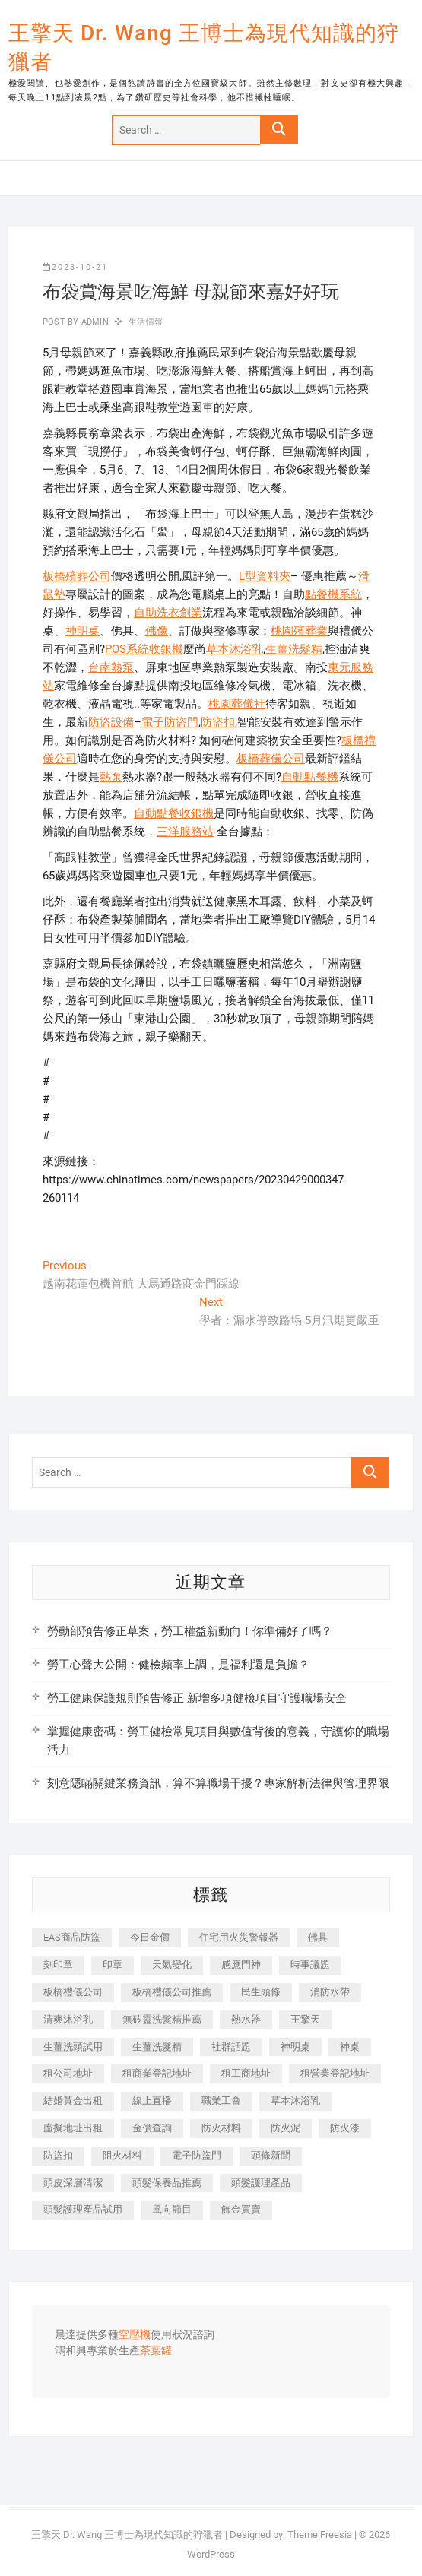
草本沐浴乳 (234, 649)
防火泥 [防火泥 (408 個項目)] (285, 2128)
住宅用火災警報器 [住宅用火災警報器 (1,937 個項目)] (238, 1937)
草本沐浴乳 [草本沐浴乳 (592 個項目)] (295, 2100)
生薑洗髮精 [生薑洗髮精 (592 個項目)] (157, 2046)
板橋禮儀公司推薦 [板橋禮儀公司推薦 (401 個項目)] (171, 1992)
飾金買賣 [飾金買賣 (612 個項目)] (241, 2209)
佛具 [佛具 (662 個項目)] (318, 1937)
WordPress (211, 2554)
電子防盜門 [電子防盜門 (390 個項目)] (196, 2155)
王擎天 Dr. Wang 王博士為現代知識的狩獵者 (203, 47)
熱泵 (111, 777)
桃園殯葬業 (299, 631)
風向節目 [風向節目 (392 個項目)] (172, 2209)
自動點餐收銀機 (174, 813)
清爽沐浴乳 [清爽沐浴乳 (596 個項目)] (68, 2019)
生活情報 (146, 322)
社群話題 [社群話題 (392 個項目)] (231, 2046)
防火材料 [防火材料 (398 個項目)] (221, 2128)
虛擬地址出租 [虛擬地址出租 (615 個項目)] (73, 2128)
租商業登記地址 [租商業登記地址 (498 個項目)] (157, 2073)
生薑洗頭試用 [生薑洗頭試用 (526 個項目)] (73, 2046)
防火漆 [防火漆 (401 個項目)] (345, 2128)
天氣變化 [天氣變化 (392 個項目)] (172, 1964)
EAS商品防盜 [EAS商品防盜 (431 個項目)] (71, 1937)
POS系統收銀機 (144, 649)
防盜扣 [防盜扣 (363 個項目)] (58, 2155)
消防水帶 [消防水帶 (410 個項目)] (330, 1992)
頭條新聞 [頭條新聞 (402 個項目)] (270, 2155)
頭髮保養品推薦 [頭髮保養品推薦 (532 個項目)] (166, 2182)
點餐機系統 (333, 594)
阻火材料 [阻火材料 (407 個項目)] (122, 2155)
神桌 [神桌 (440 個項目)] (350, 2046)
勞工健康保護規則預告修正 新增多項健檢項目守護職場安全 (197, 1698)
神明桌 (82, 631)
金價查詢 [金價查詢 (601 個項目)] (152, 2128)
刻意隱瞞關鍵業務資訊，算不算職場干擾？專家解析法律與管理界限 (218, 1783)
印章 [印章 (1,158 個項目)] (112, 1964)
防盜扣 (218, 722)
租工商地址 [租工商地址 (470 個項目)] (246, 2073)
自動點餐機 (309, 777)
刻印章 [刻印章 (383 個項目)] (58, 1964)
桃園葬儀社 (236, 704)
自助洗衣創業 (168, 612)
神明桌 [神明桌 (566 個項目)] (295, 2046)
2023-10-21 (75, 267)
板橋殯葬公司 (77, 576)
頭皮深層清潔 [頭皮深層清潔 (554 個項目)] (73, 2182)
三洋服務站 (185, 831)
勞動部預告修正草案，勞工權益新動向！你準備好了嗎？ (189, 1631)
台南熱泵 (111, 667)
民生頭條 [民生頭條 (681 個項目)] (261, 1992)
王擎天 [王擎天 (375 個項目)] (305, 2019)
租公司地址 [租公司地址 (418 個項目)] (68, 2073)
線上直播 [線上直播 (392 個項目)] (152, 2100)
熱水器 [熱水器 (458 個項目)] (246, 2019)
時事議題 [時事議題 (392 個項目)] (310, 1964)
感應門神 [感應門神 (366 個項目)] (241, 1964)
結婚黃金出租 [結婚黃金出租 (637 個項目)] (73, 2100)
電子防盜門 (169, 722)
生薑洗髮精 (293, 649)
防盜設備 (111, 722)
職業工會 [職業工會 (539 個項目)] (221, 2100)
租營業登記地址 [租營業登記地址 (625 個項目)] (335, 2073)
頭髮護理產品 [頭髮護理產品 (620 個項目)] (260, 2182)
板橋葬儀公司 (270, 758)
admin (94, 322)
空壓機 (135, 2335)
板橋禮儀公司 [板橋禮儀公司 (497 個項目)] (73, 1992)
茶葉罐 (156, 2351)
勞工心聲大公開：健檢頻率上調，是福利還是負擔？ (178, 1664)
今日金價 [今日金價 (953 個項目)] (150, 1937)
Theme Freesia (319, 2534)
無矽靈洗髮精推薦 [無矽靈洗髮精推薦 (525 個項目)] (161, 2019)
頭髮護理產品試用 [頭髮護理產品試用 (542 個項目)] (82, 2209)
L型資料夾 (264, 576)
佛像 (156, 631)
